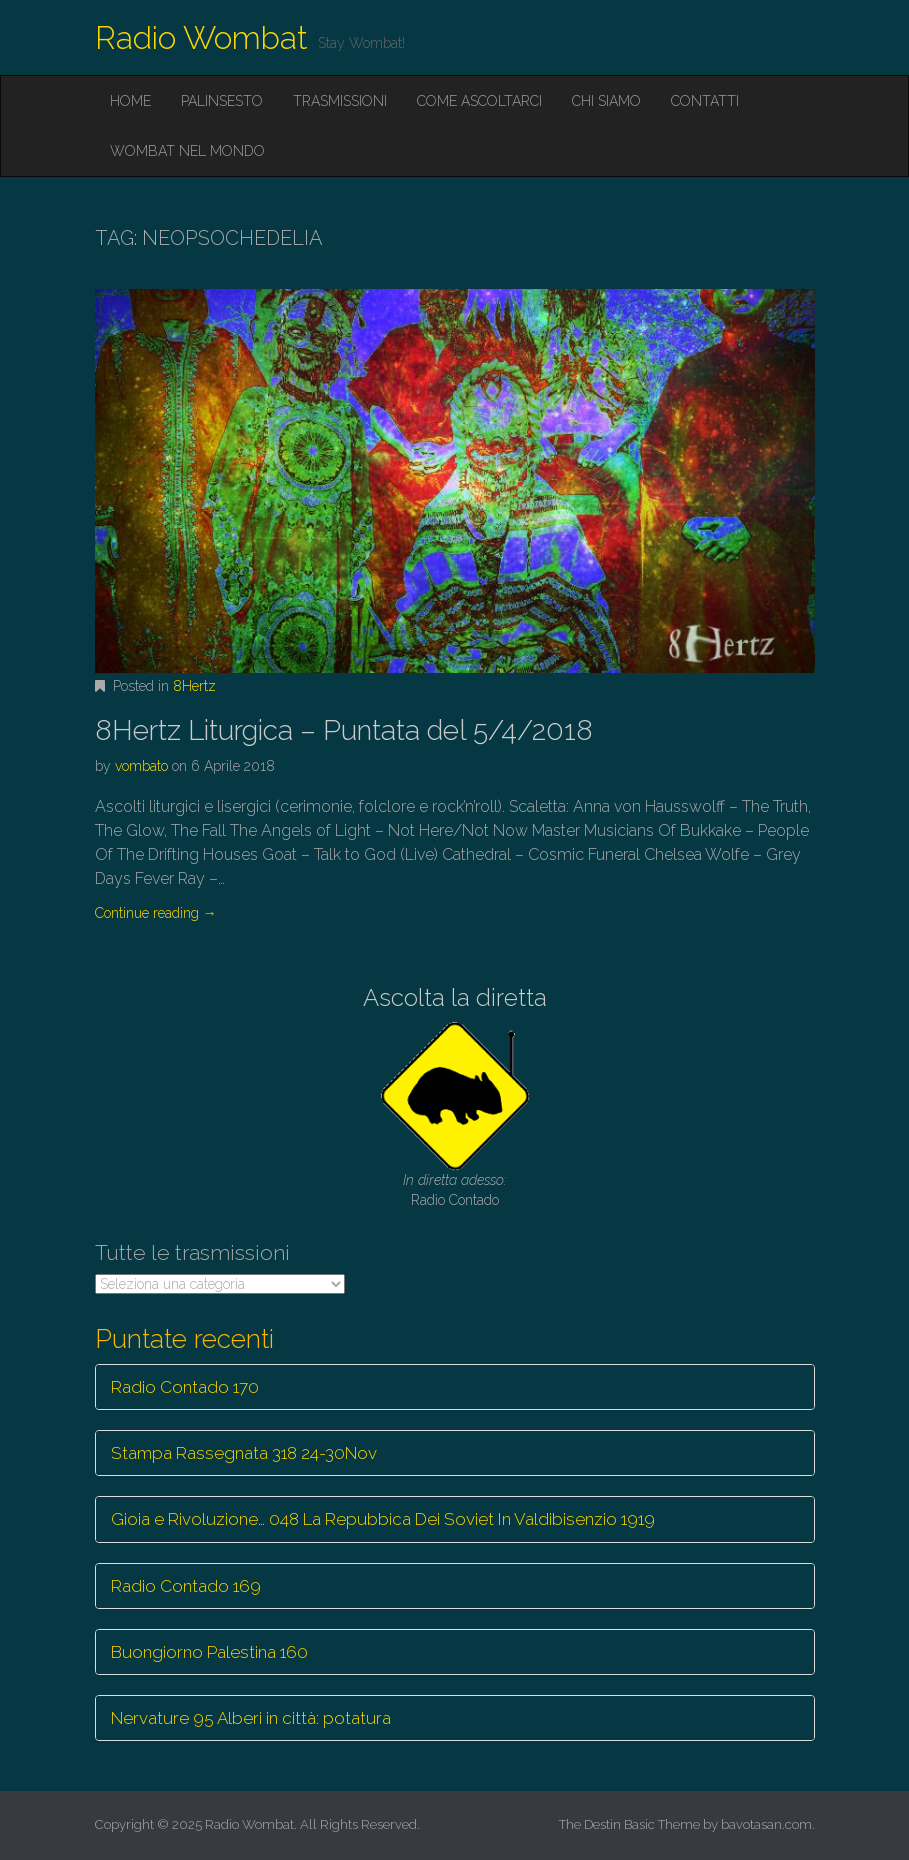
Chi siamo (606, 101)
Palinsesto (222, 101)
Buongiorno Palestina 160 (209, 1652)
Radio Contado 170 (185, 1387)
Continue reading (156, 913)
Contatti (705, 101)
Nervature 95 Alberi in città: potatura (251, 1718)
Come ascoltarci (479, 101)
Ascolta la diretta (455, 997)
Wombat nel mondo (187, 151)
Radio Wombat (201, 37)
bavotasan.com (766, 1824)
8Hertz (194, 686)
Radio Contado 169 (186, 1586)
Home (130, 101)
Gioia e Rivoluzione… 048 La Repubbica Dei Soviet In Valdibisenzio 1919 (383, 1519)
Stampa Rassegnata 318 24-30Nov (244, 1453)
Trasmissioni (340, 101)
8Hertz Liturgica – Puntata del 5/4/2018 (344, 730)
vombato (141, 766)
